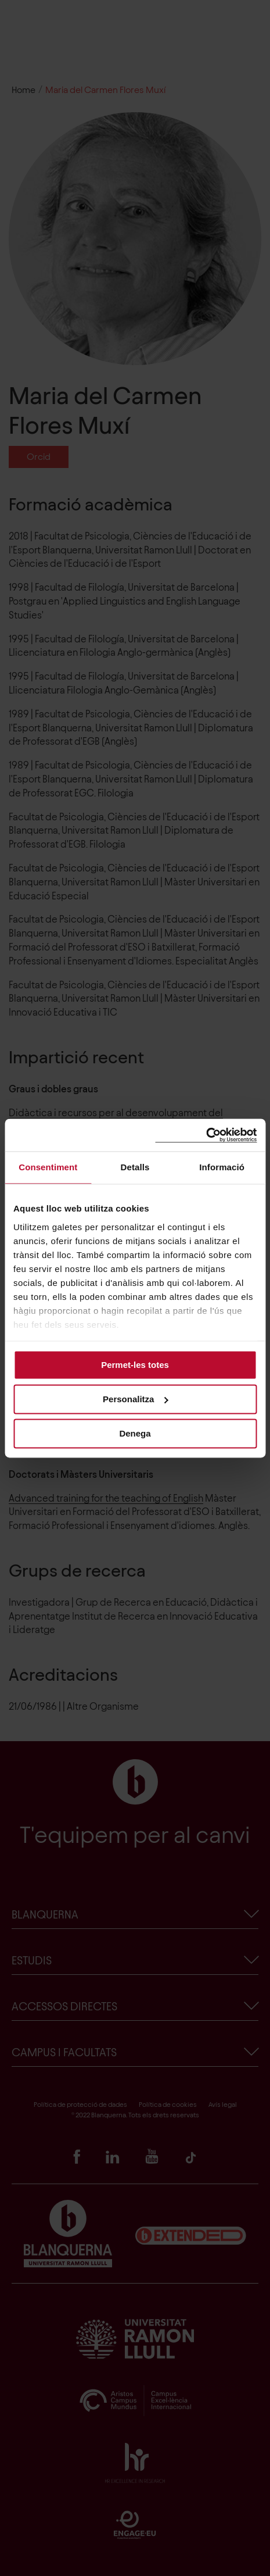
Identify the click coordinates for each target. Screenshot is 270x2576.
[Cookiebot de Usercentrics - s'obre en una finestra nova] (206, 1135)
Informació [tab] (221, 1167)
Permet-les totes (135, 1365)
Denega (134, 1433)
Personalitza (135, 1399)
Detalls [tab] (135, 1167)
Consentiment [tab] (48, 1167)
